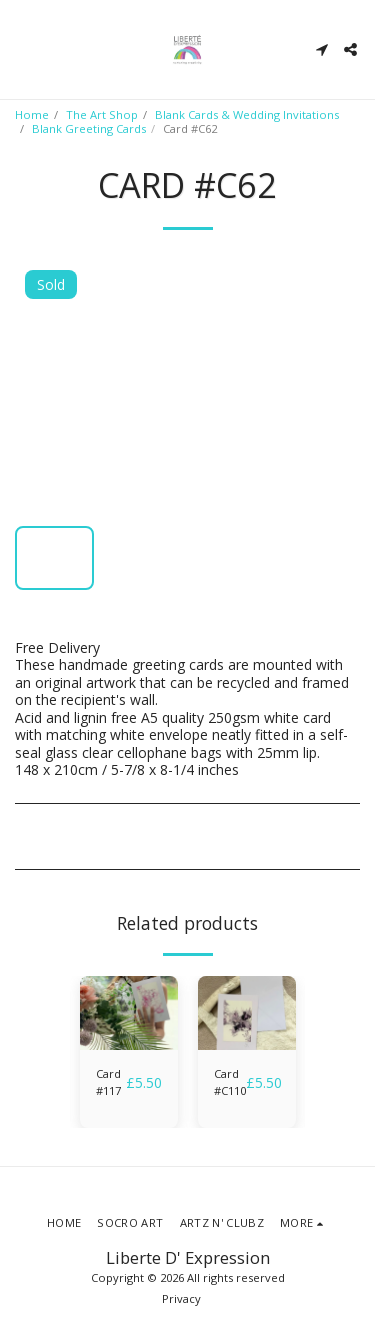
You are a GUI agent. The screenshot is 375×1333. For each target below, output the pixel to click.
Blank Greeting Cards (89, 128)
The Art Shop (102, 114)
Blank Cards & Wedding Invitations (247, 114)
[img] (129, 1013)
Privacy (181, 1298)
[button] (22, 48)
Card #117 (108, 1082)
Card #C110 (230, 1082)
